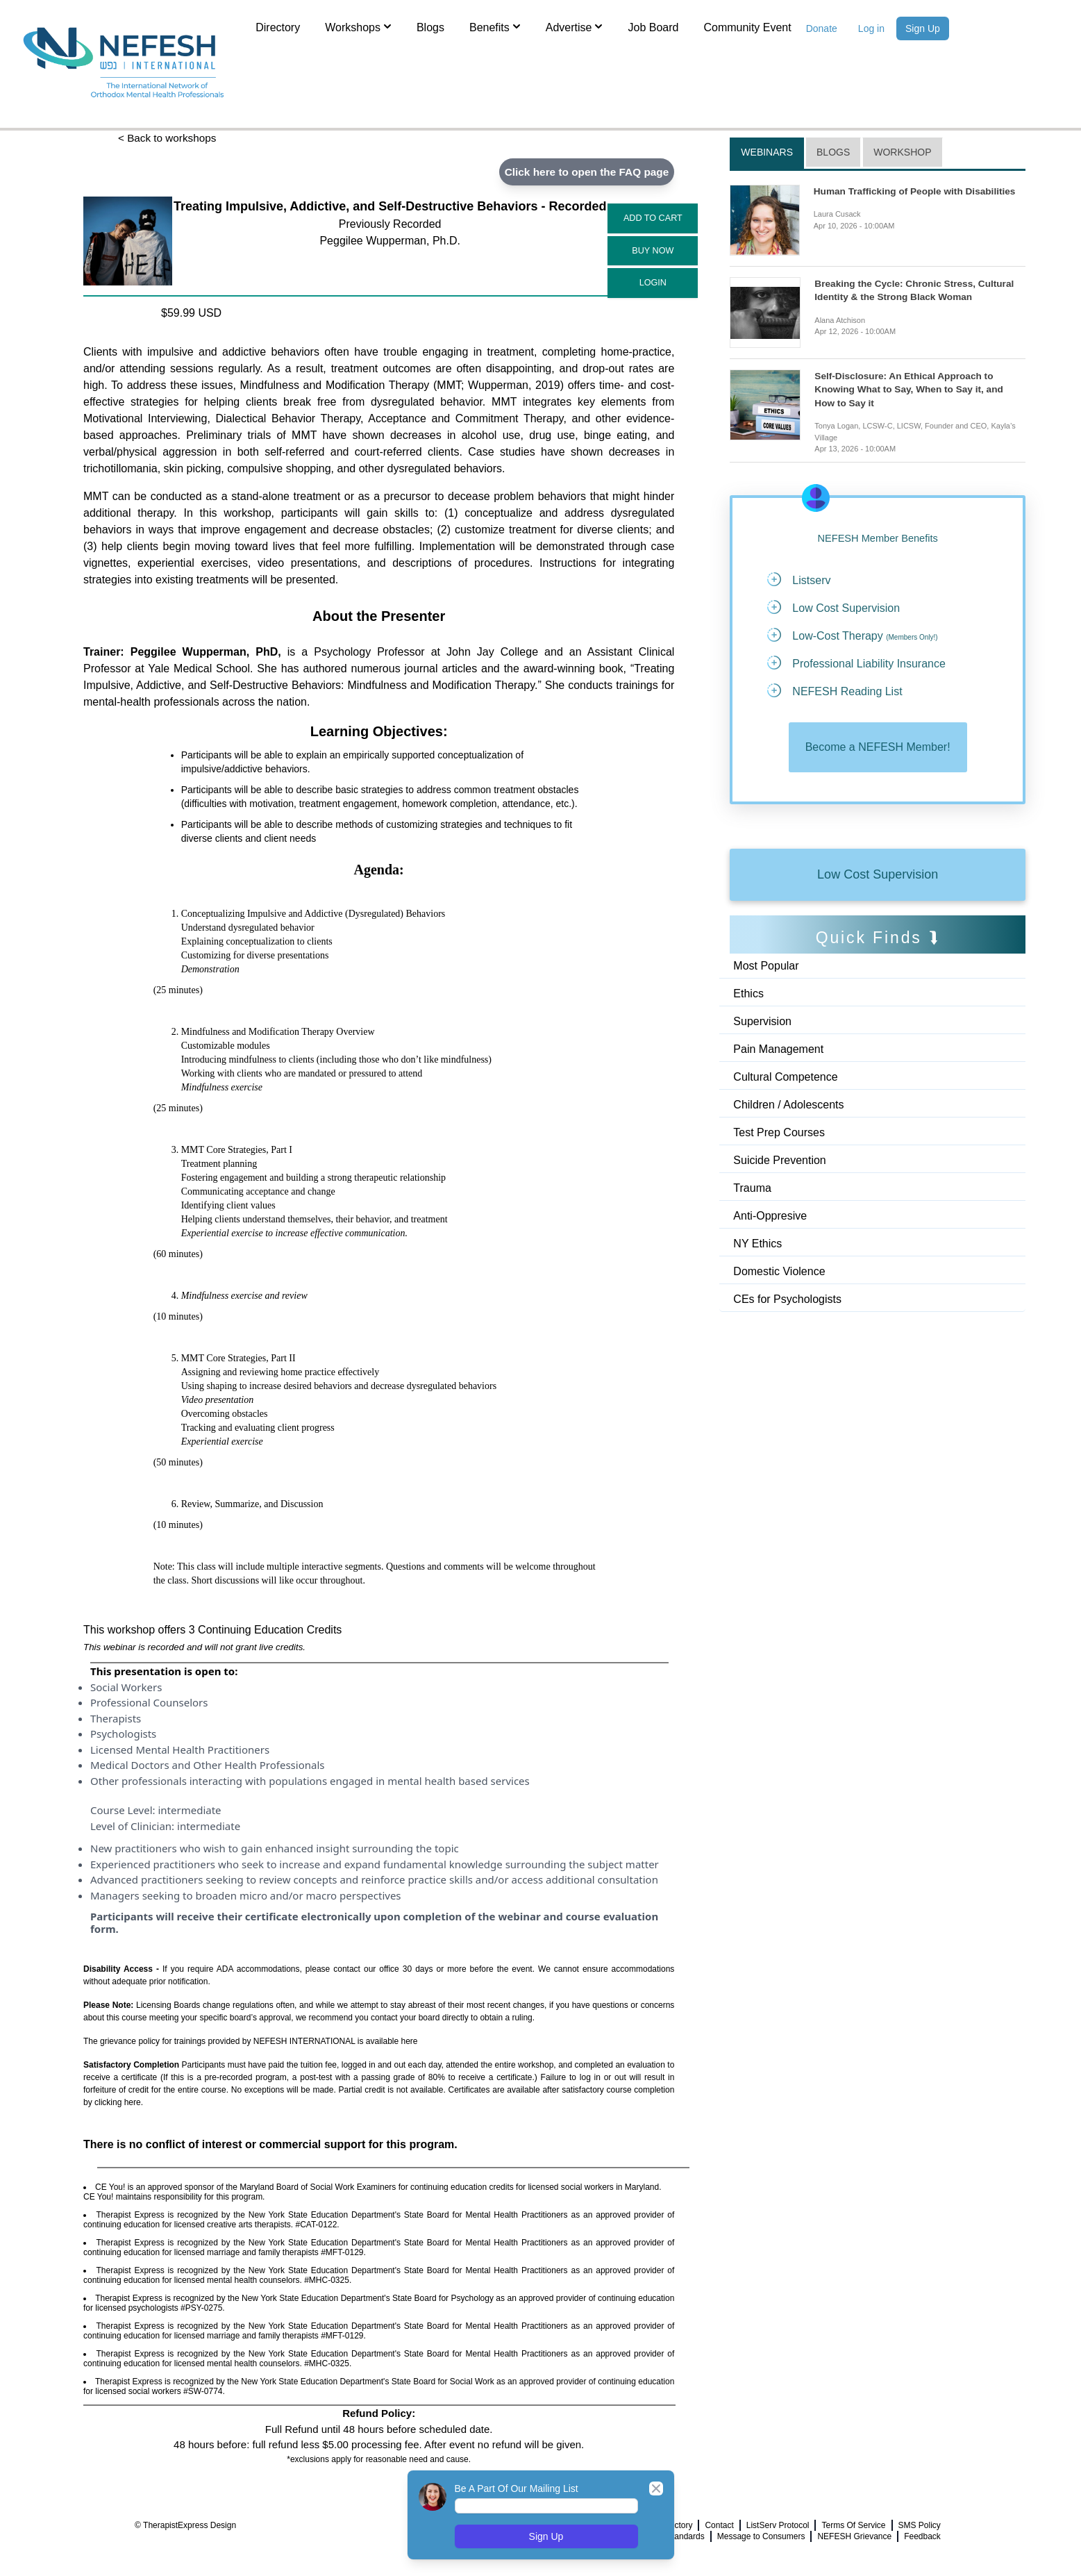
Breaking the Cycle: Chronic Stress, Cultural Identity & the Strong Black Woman (916, 290)
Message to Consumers (761, 2537)
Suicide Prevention (779, 1162)
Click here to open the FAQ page (583, 172)
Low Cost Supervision (877, 876)
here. (133, 2103)
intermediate (189, 1811)
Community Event (747, 27)
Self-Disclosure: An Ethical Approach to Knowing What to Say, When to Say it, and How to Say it (911, 389)
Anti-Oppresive (770, 1218)
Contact (719, 2526)
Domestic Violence (779, 1273)
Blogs (430, 27)
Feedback (922, 2537)
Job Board (653, 27)
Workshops (358, 26)
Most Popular (765, 968)
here (409, 2042)
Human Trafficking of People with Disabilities (917, 191)
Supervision (762, 1023)
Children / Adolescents (788, 1107)
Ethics (748, 996)
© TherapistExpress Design (185, 2526)
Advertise (574, 26)
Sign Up (922, 28)
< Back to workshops (169, 138)
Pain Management (778, 1051)
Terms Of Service (853, 2526)
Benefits (495, 26)
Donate (821, 28)
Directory (277, 27)
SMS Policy (919, 2526)
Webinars (767, 152)
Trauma (752, 1190)
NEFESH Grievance (854, 2537)
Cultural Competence (785, 1079)
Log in (871, 28)
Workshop (902, 152)
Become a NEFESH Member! (877, 749)
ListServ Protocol (778, 2526)
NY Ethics (757, 1246)
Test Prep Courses (779, 1134)
